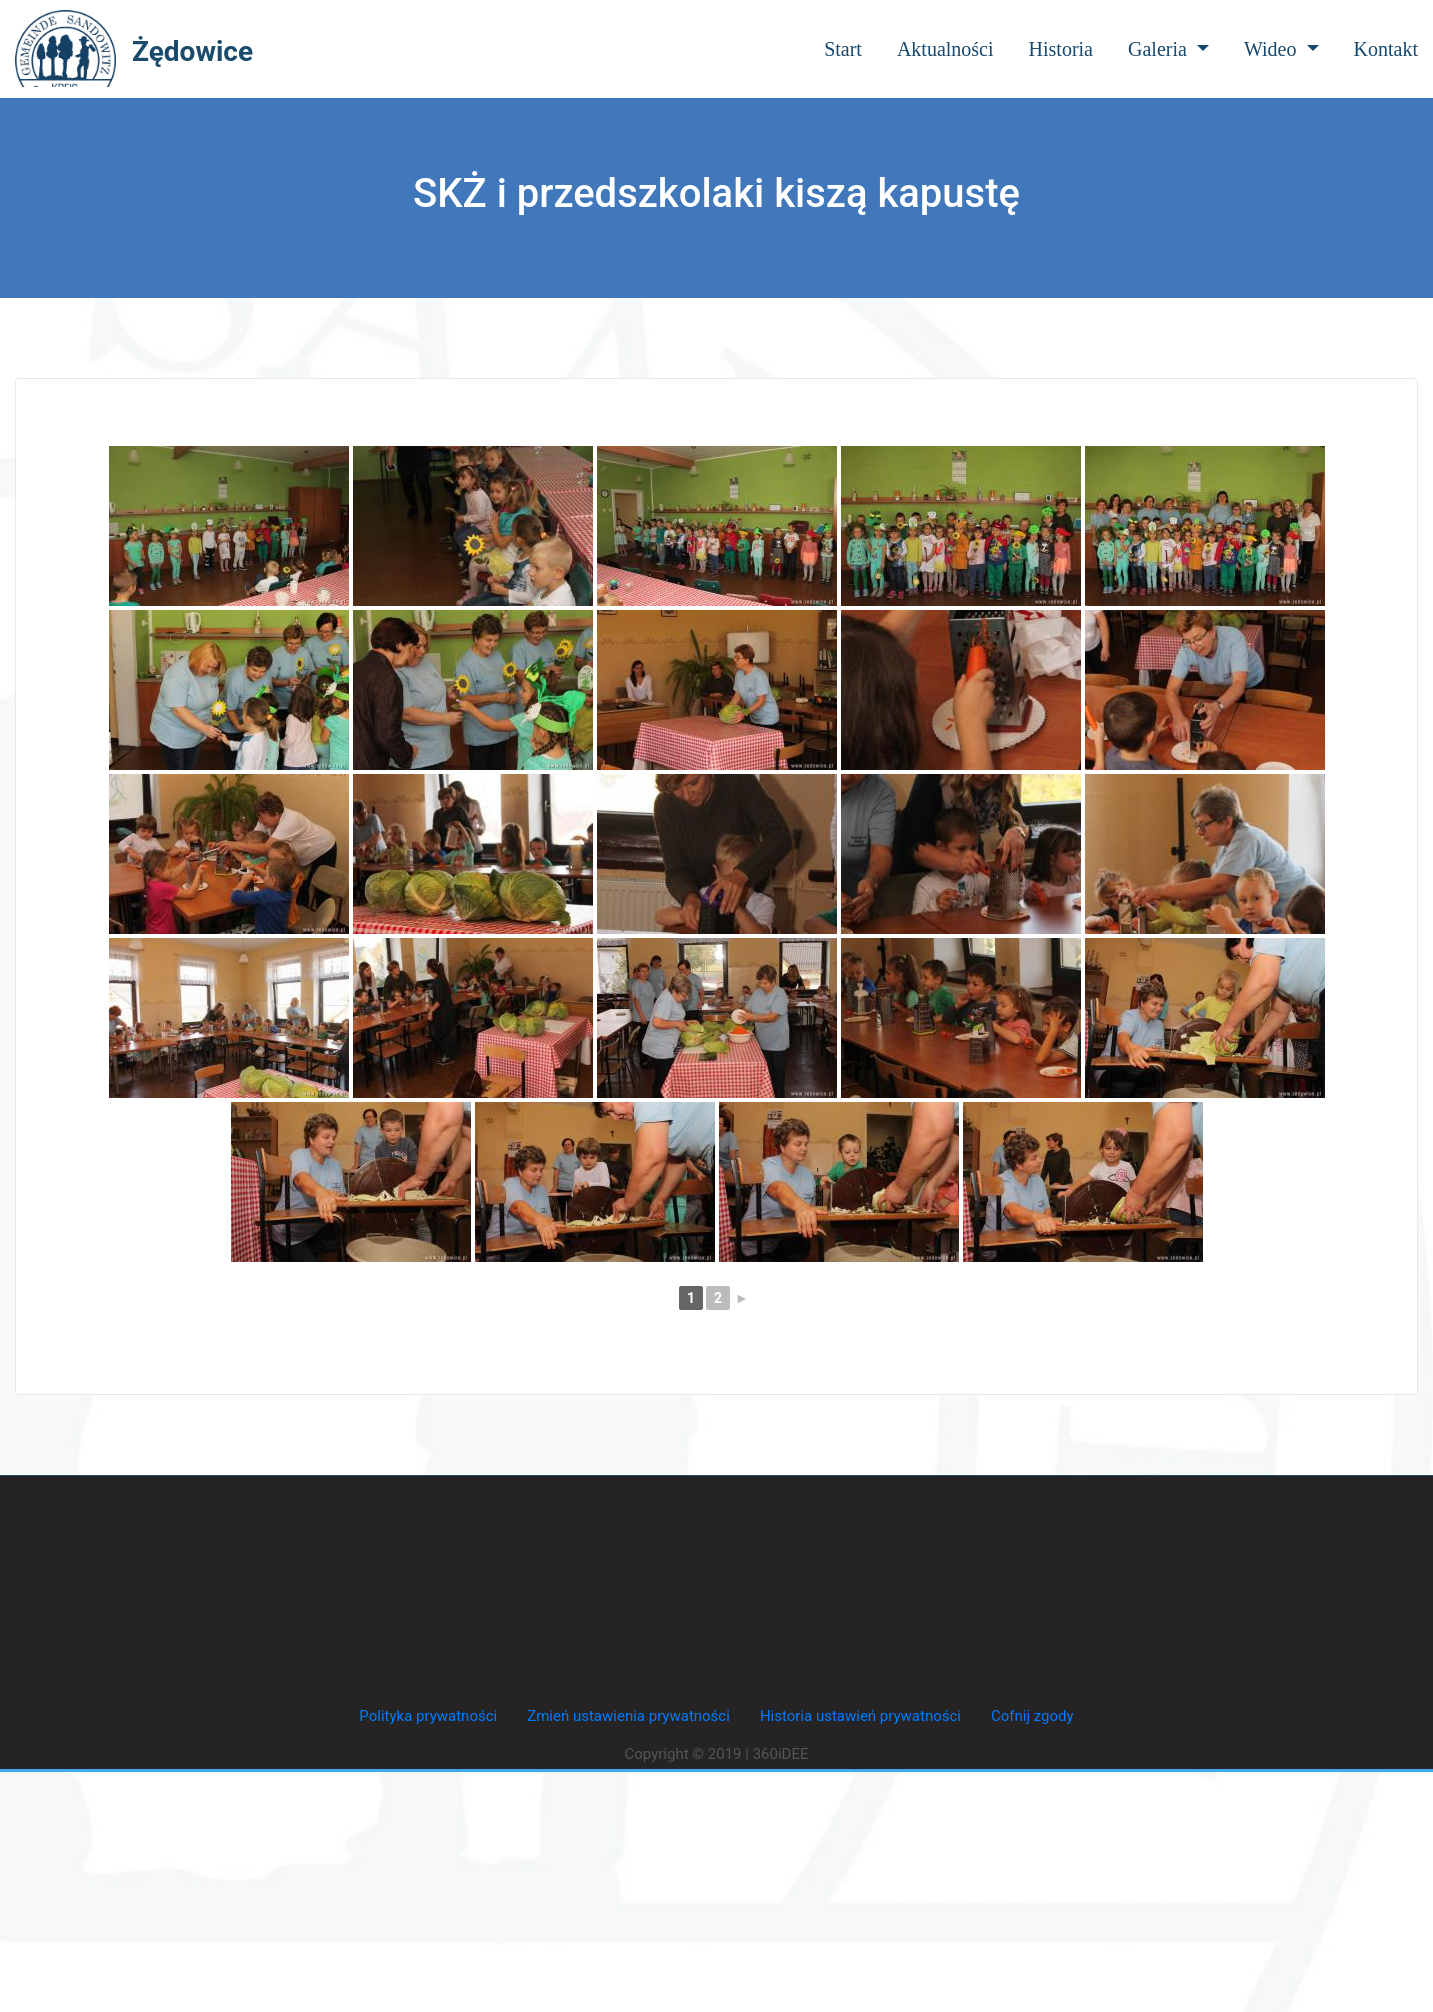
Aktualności (945, 49)
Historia (1061, 49)
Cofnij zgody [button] (1032, 1716)
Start (843, 49)
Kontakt (1386, 49)
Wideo (1281, 49)
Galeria (1168, 49)
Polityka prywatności (428, 1716)
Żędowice (192, 51)
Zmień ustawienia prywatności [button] (628, 1716)
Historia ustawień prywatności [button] (860, 1716)
